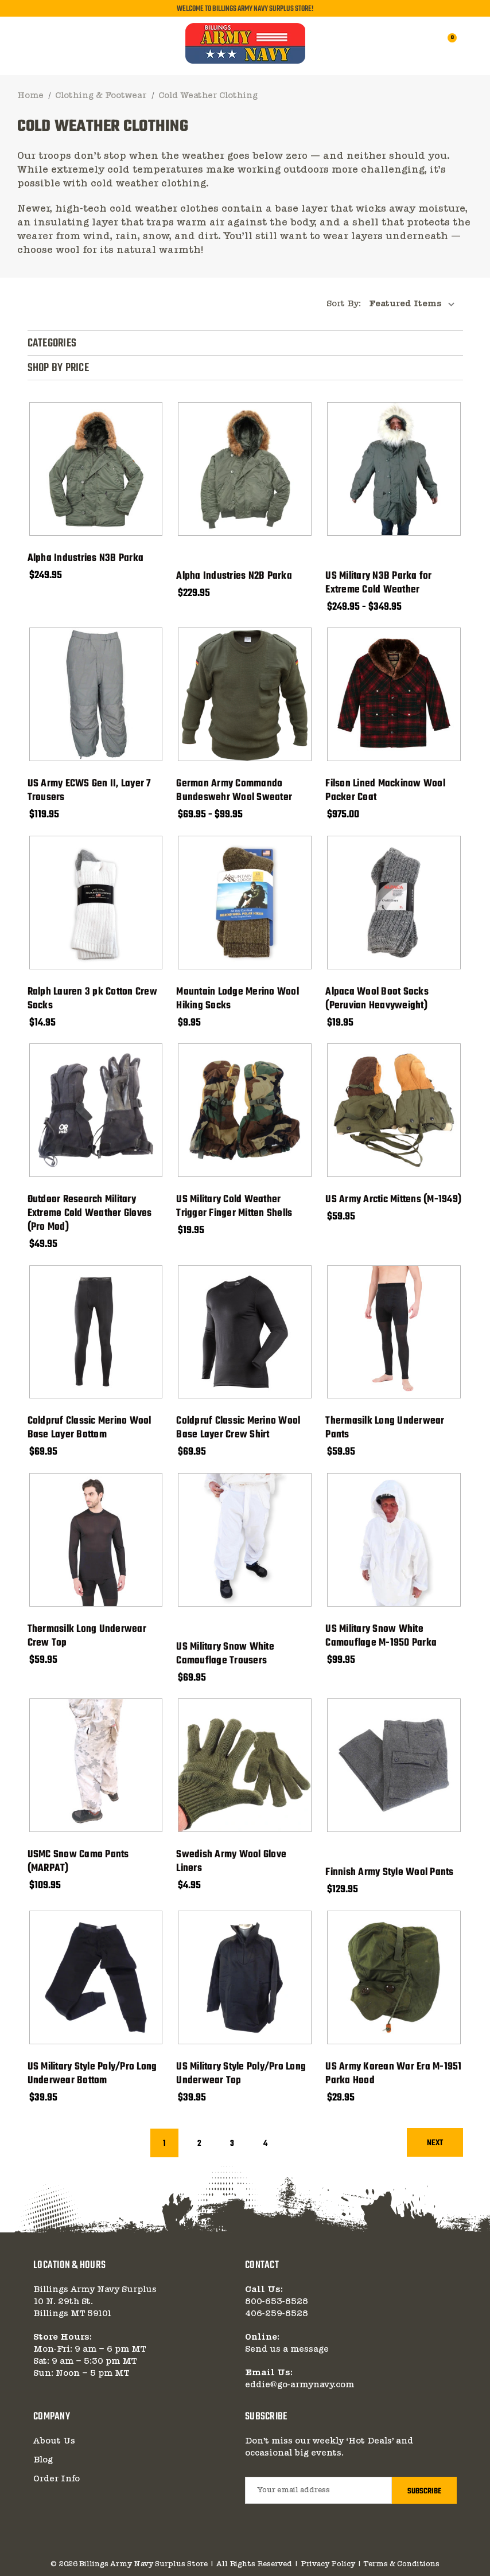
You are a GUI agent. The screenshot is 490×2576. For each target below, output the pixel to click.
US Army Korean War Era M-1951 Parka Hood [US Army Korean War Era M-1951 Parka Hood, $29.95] (393, 2074)
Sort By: (343, 304)
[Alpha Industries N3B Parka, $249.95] (96, 469)
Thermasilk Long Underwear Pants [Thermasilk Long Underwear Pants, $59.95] (384, 1428)
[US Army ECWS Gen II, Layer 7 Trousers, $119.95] (96, 694)
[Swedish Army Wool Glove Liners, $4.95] (245, 1765)
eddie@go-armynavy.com (299, 2385)
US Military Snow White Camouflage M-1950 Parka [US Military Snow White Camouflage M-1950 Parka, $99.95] (381, 1636)
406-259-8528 (276, 2314)
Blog (43, 2460)
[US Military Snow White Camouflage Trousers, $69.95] (245, 1540)
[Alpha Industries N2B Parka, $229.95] (245, 469)
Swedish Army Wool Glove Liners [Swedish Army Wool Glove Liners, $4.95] (231, 1862)
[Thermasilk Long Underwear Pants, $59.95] (394, 1332)
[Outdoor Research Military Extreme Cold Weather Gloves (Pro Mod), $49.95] (96, 1110)
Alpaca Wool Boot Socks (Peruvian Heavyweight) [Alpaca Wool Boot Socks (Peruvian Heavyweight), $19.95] (377, 999)
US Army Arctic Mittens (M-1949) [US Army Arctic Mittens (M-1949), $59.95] (393, 1200)
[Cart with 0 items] (445, 43)
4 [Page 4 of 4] (265, 2143)
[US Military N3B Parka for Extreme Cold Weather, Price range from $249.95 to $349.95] (394, 469)
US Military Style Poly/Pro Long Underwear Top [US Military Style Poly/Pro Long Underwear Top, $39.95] (241, 2074)
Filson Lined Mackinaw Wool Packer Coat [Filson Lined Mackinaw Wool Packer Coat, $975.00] (385, 791)
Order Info (56, 2479)
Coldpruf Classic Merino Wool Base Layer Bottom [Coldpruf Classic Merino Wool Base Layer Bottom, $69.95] (89, 1428)
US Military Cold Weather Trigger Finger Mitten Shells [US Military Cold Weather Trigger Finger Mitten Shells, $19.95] (234, 1207)
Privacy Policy (328, 2564)
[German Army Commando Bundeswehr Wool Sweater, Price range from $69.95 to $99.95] (245, 694)
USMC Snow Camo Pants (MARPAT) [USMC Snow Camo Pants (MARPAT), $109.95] (78, 1862)
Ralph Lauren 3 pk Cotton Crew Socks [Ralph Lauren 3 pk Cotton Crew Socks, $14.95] (92, 999)
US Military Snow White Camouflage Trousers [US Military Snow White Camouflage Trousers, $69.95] (225, 1654)
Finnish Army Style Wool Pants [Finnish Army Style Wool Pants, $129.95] (389, 1873)
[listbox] (415, 304)
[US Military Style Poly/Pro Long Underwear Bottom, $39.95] (96, 1977)
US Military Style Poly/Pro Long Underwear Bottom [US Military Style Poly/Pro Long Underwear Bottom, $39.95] (92, 2074)
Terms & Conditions (402, 2564)
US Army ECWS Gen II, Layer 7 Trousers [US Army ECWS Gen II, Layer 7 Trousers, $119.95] (89, 791)
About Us (54, 2441)
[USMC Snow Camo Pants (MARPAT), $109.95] (96, 1765)
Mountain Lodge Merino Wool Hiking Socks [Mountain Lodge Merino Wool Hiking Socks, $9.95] (237, 999)
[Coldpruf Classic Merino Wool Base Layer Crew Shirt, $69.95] (245, 1332)
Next (435, 2143)
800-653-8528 (276, 2302)
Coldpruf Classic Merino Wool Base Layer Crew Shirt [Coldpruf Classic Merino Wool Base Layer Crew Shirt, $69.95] (238, 1428)
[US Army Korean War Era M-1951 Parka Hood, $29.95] (394, 1977)
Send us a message (287, 2349)
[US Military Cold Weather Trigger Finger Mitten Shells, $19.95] (245, 1110)
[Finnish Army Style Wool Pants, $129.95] (394, 1765)
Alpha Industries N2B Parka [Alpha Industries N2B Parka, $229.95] (234, 576)
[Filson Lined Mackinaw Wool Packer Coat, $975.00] (394, 694)
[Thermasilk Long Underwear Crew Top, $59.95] (96, 1540)
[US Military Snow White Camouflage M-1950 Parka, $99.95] (394, 1540)
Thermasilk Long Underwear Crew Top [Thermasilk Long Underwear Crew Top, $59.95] (87, 1636)
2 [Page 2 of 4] (199, 2143)
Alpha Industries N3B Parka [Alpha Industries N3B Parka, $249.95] (86, 559)
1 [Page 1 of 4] (164, 2143)
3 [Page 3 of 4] (232, 2143)
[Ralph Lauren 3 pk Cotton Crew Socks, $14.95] (96, 902)
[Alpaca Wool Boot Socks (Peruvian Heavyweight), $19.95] (394, 902)
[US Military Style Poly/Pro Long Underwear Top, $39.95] (245, 1977)
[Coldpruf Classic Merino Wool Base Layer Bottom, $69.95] (96, 1332)
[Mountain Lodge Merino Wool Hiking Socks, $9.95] (245, 902)
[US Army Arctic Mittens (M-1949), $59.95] (394, 1110)
